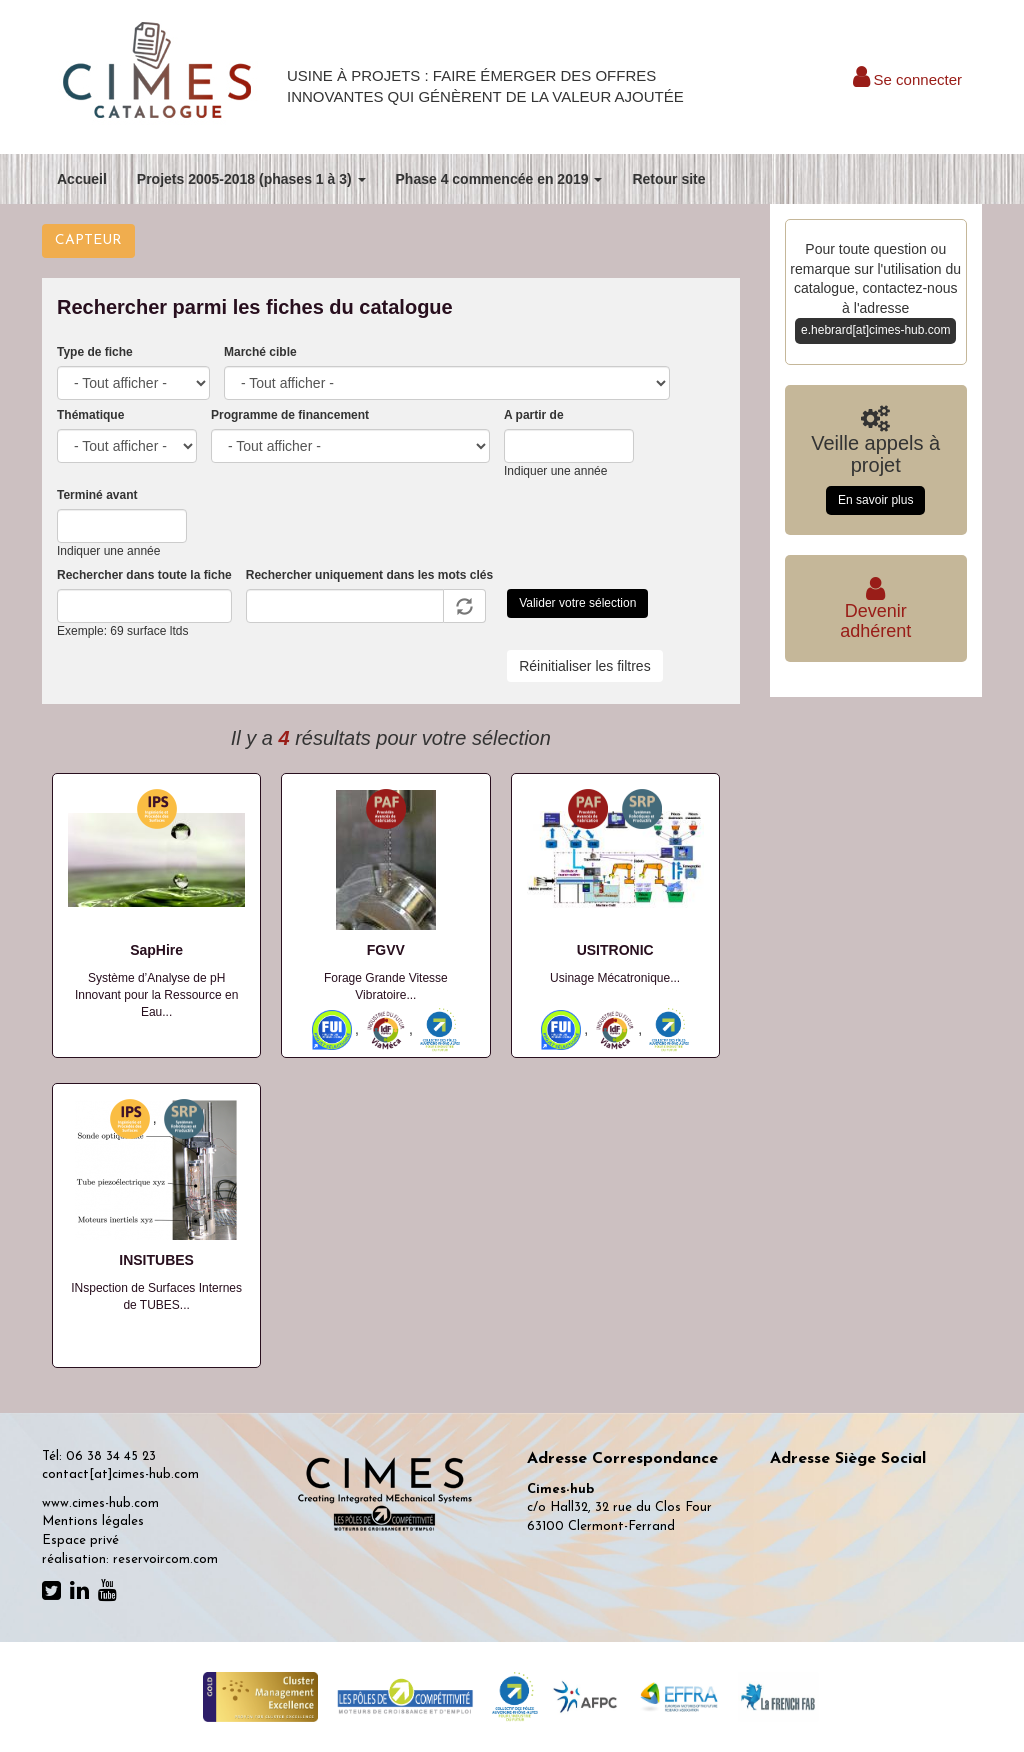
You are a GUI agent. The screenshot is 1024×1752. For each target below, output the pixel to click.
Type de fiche (95, 352)
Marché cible (260, 352)
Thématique (90, 415)
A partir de (534, 415)
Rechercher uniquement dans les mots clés (369, 575)
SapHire (156, 950)
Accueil (82, 179)
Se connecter (907, 79)
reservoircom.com (165, 1559)
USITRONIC (615, 950)
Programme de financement (290, 415)
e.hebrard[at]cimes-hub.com (875, 330)
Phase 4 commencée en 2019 (499, 179)
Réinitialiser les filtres (584, 666)
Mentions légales (93, 1521)
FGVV (386, 950)
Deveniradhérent (875, 611)
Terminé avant (97, 495)
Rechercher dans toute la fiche (144, 575)
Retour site (668, 179)
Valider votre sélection (577, 603)
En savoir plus (875, 500)
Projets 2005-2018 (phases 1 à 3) (251, 179)
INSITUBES (156, 1260)
